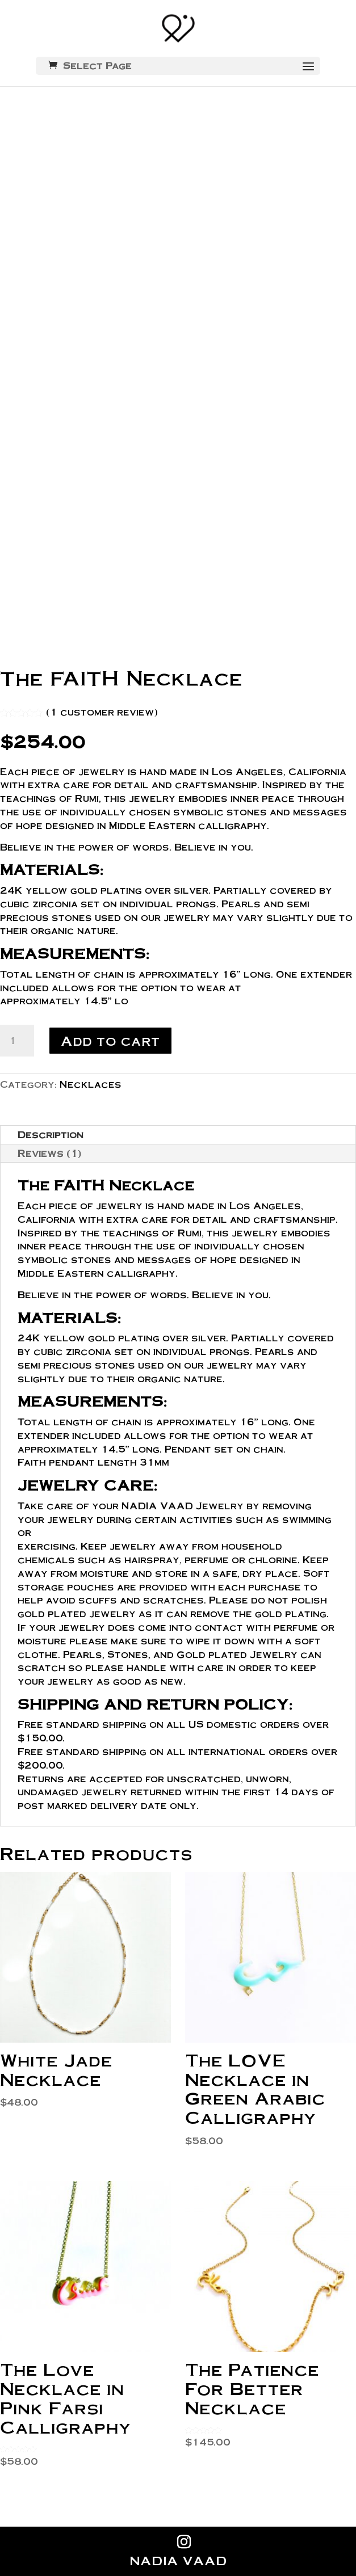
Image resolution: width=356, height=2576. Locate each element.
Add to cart (110, 1040)
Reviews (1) (49, 1153)
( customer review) (102, 712)
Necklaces (91, 1084)
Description (50, 1134)
